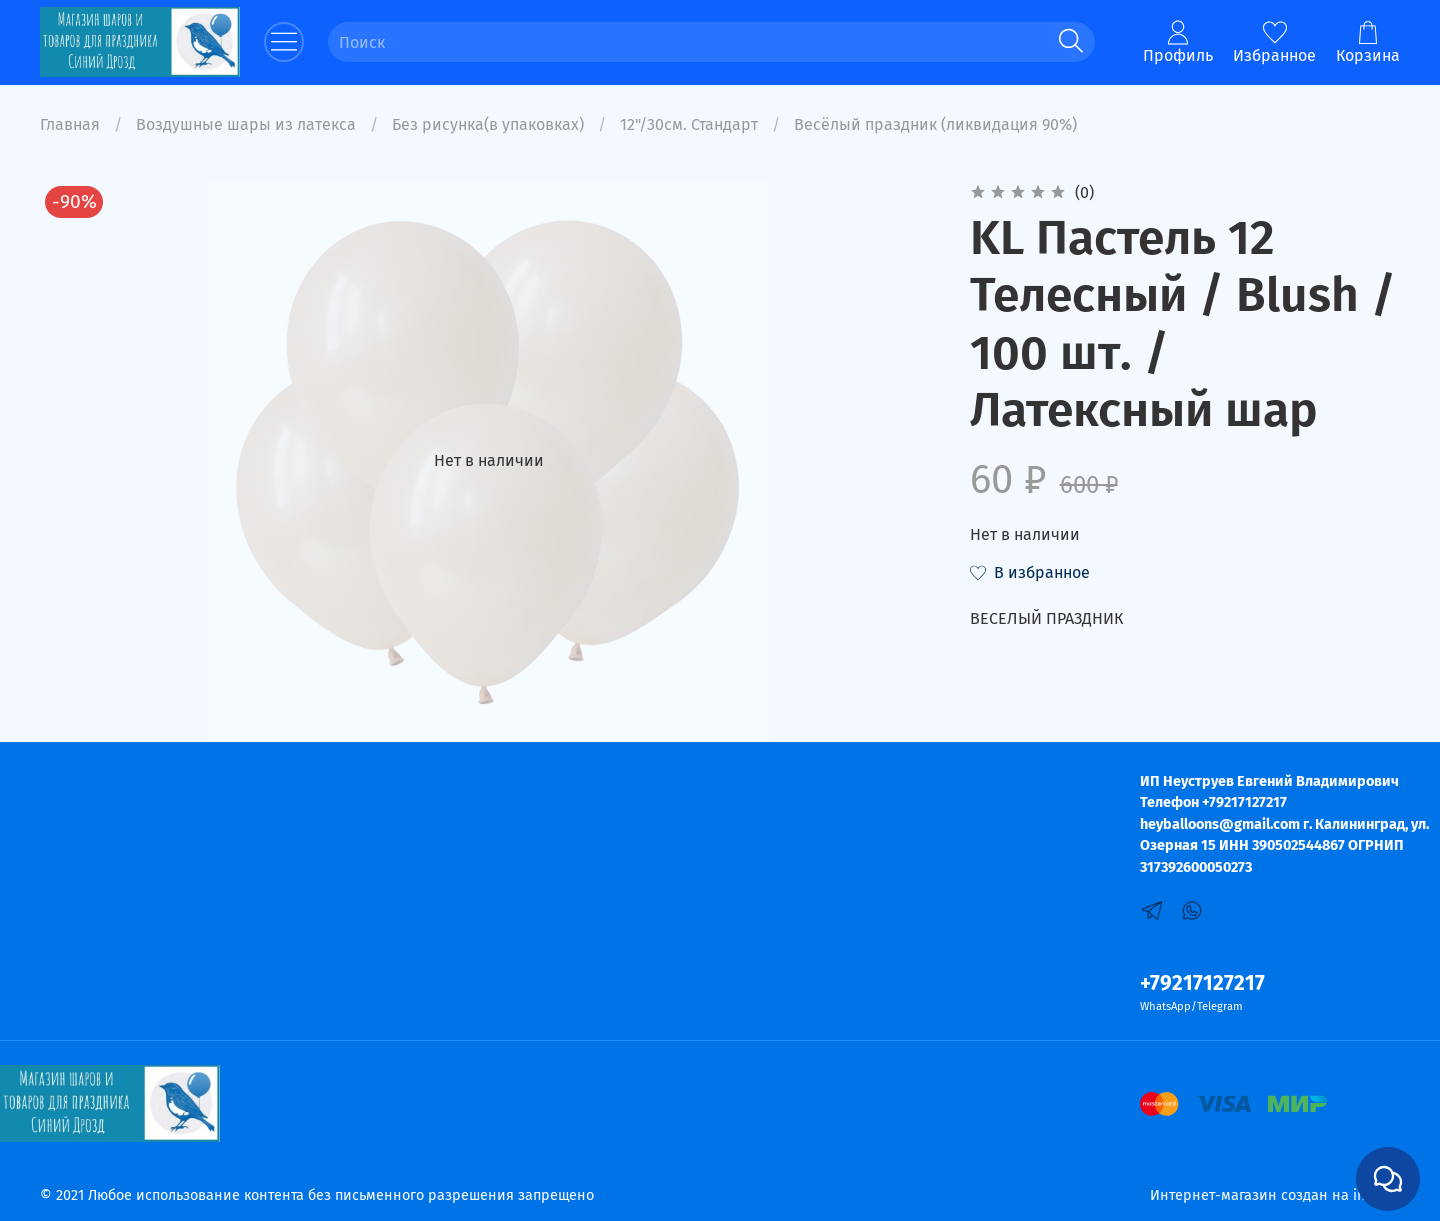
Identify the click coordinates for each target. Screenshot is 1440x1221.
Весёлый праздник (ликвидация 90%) (935, 124)
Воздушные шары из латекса (246, 124)
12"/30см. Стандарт (689, 124)
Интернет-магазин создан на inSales (1275, 1195)
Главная (70, 124)
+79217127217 (1202, 983)
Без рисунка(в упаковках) (488, 124)
